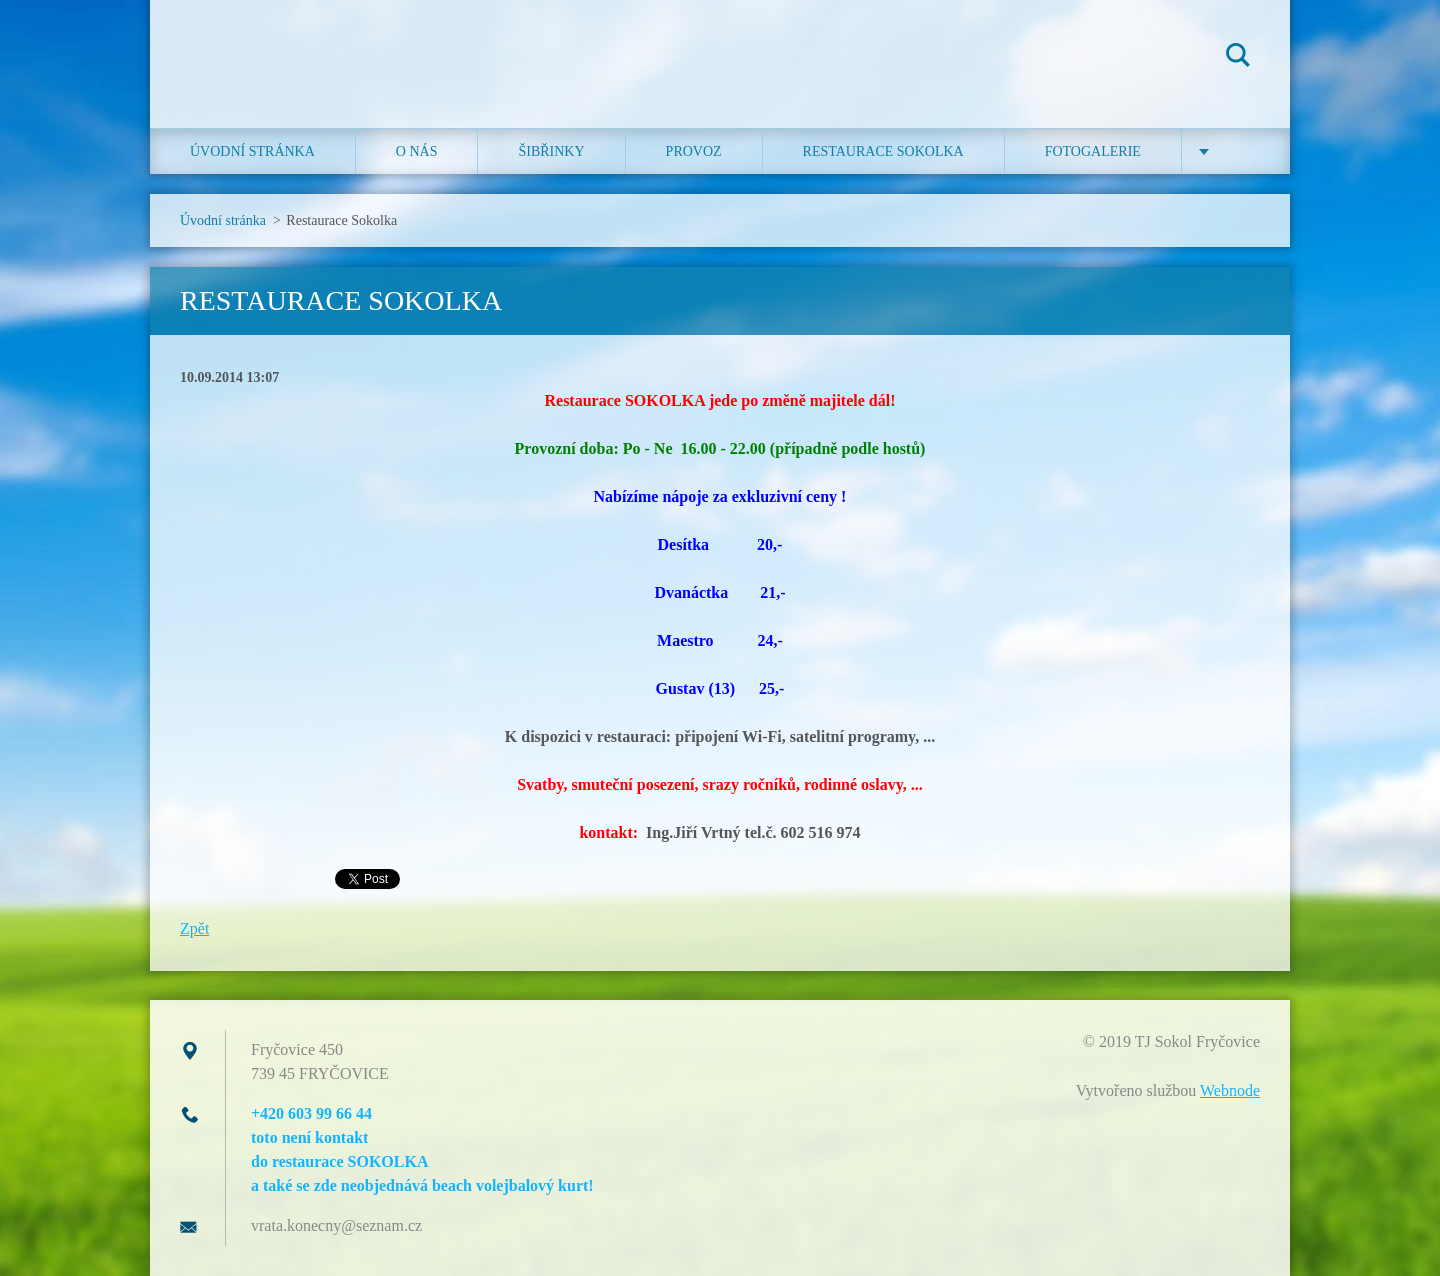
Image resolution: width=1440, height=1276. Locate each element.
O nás (417, 151)
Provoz (694, 151)
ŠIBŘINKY (551, 151)
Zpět (194, 928)
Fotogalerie (1093, 151)
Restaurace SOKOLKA (883, 151)
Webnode (1230, 1090)
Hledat (1238, 58)
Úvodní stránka (252, 151)
